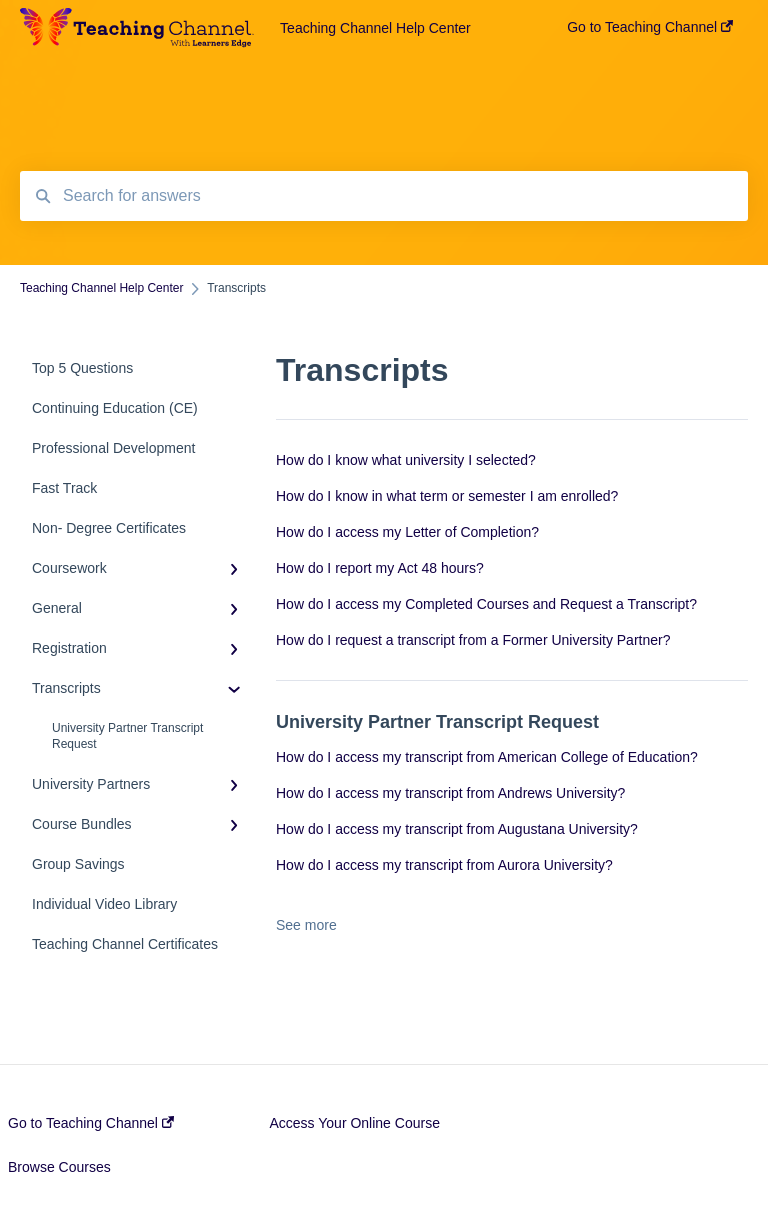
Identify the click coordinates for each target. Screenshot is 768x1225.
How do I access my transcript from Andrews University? (450, 793)
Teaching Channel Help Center (375, 28)
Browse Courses (59, 1167)
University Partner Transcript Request (127, 736)
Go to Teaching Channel (91, 1123)
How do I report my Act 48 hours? (380, 568)
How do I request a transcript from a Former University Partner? (473, 640)
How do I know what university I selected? (406, 460)
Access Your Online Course (355, 1123)
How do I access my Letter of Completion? (407, 532)
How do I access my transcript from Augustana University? (457, 829)
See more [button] (306, 925)
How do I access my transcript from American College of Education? (487, 757)
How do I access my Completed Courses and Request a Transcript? (486, 604)
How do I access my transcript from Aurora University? (444, 865)
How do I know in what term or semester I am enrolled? (447, 496)
